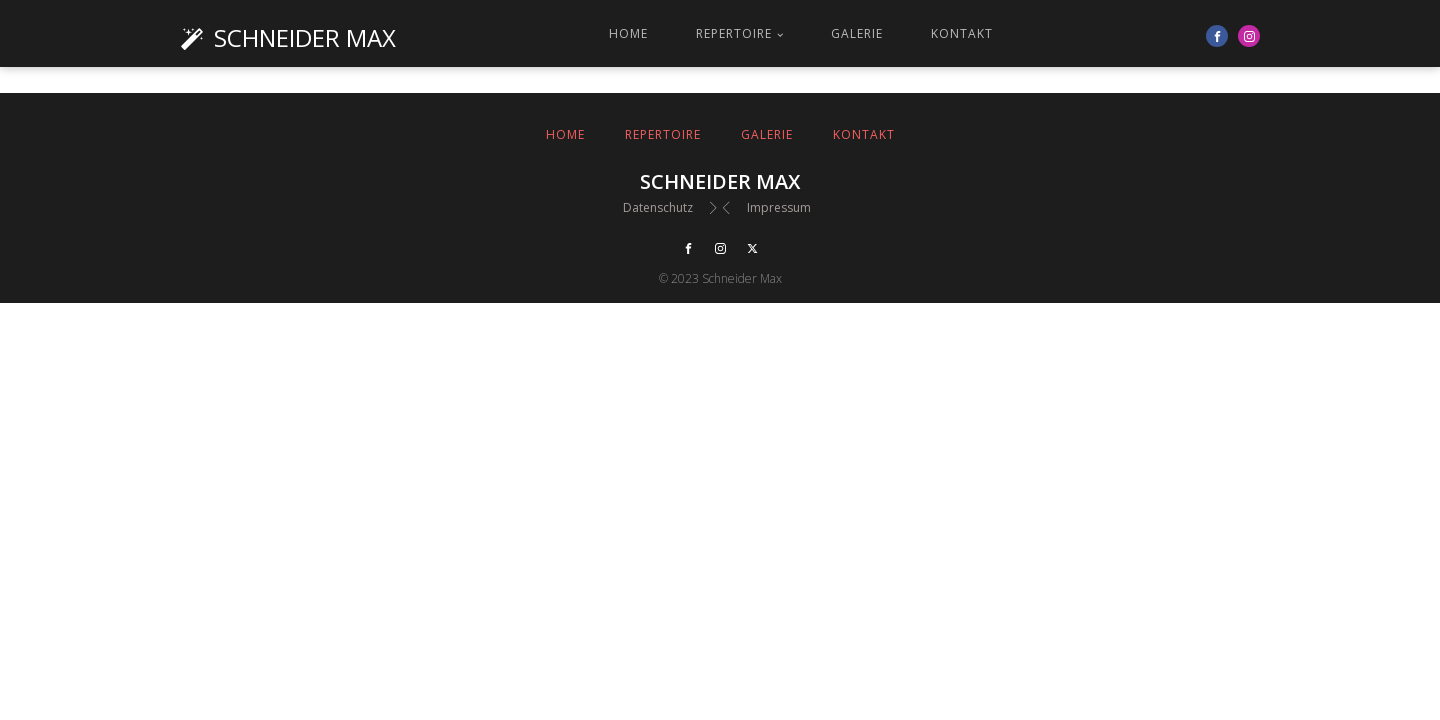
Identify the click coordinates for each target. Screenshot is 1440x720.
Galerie (857, 33)
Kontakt (962, 33)
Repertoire (734, 33)
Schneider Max (305, 37)
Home (628, 33)
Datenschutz (658, 207)
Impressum (779, 207)
